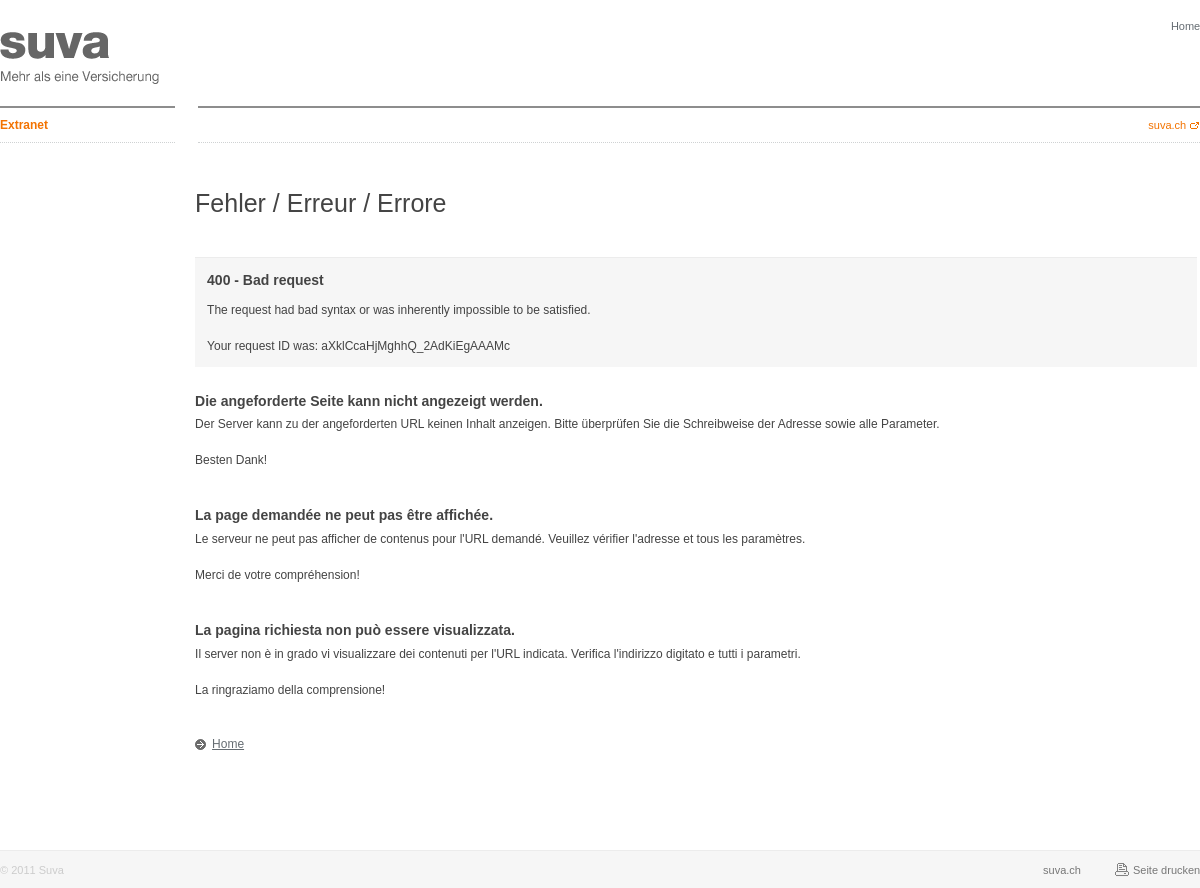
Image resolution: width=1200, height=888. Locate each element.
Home (228, 744)
